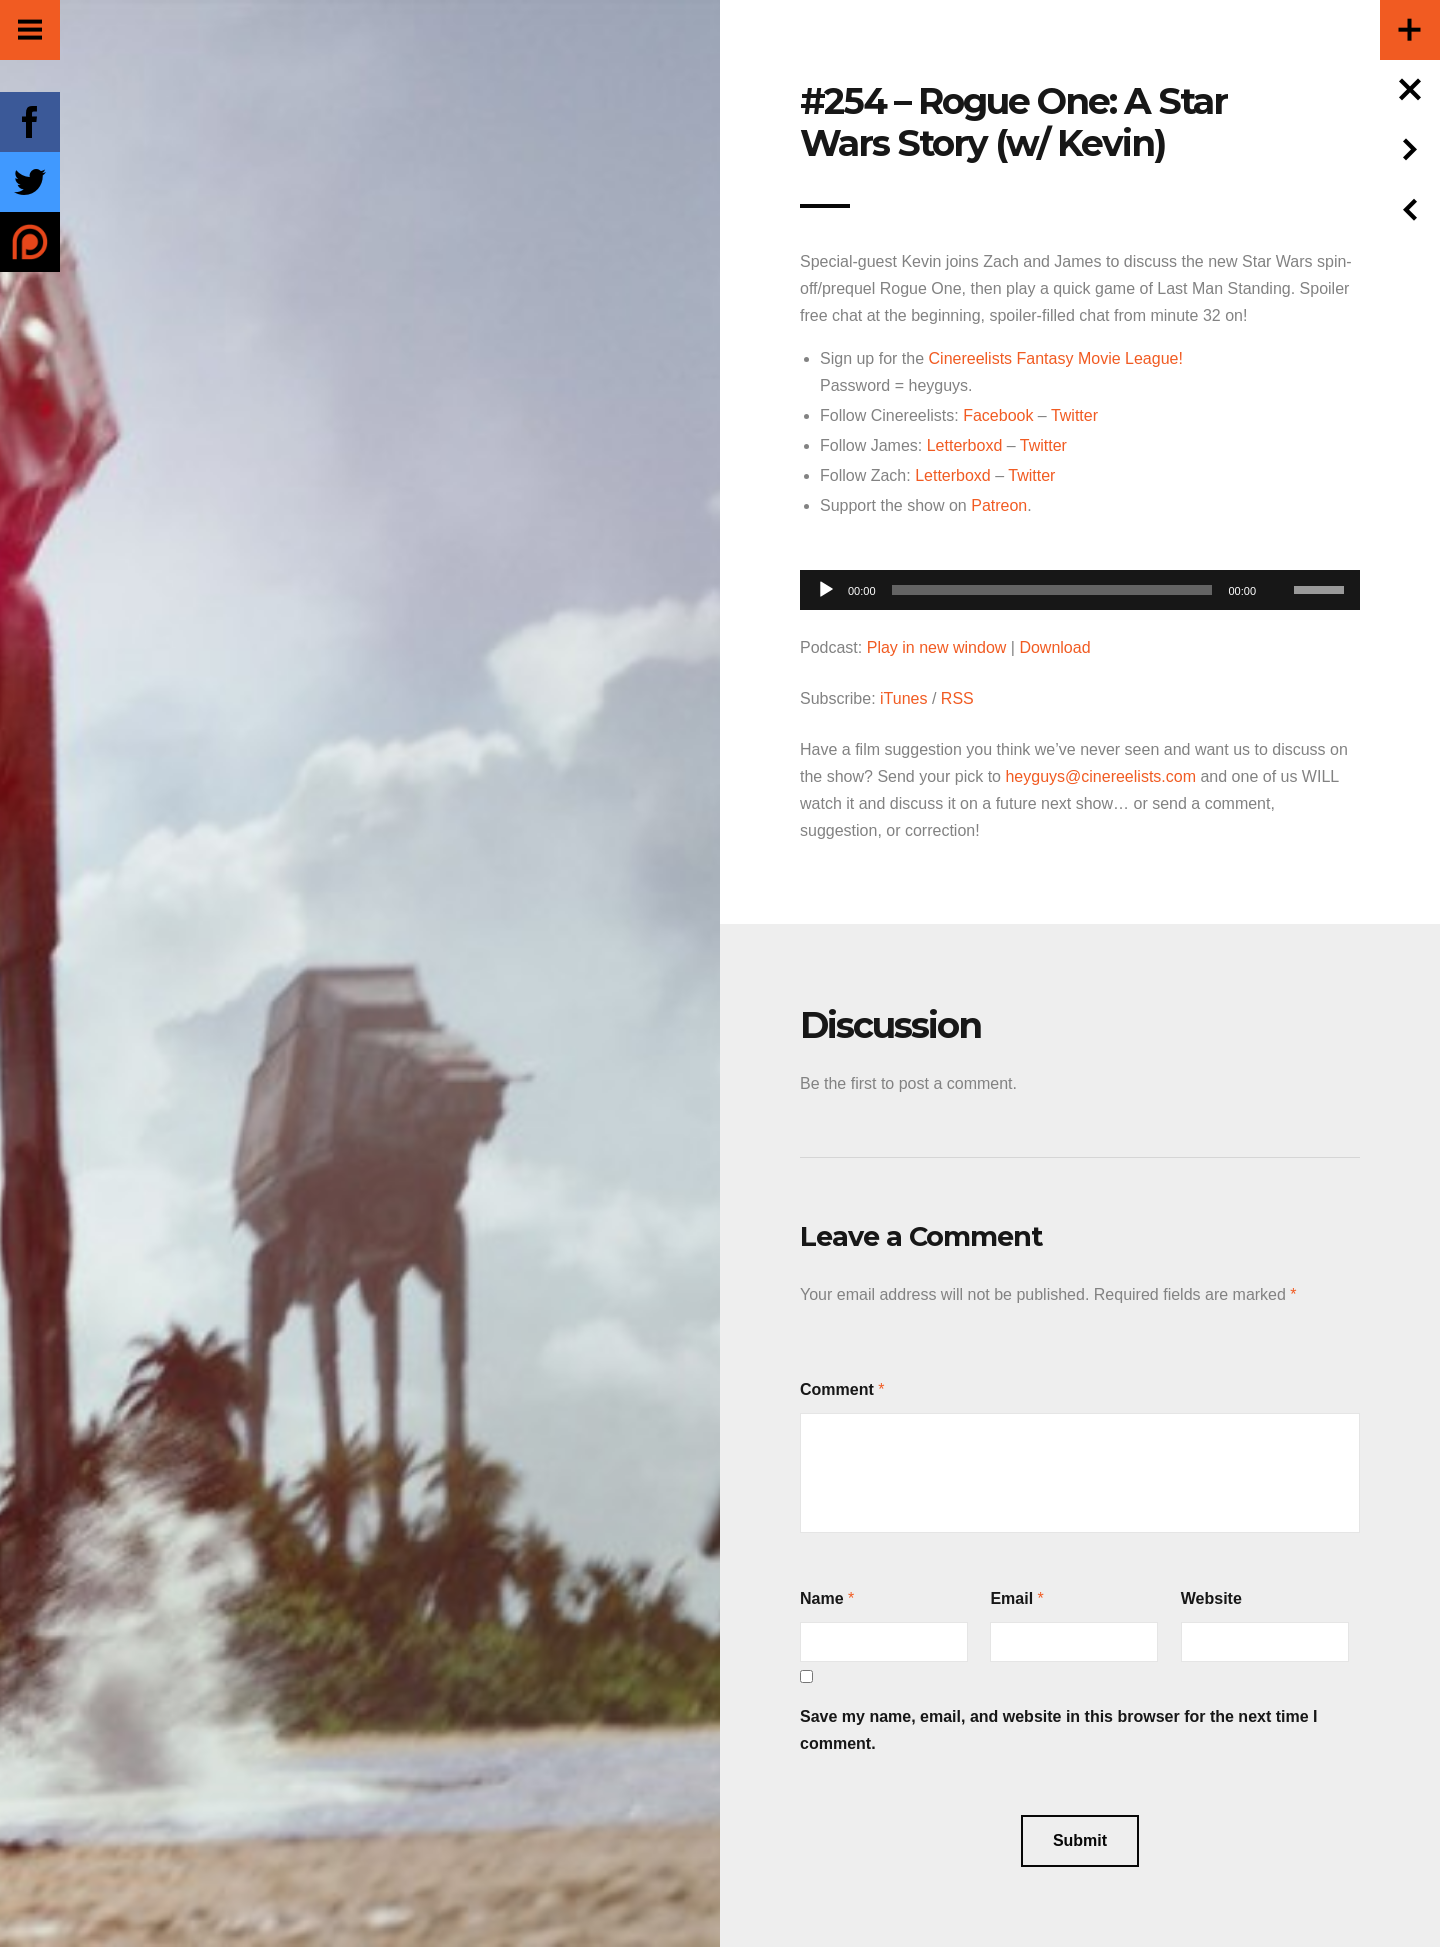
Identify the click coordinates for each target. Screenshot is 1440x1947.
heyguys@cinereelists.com (1100, 776)
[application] (1080, 584)
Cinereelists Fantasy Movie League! (1056, 358)
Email (1011, 1598)
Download (1054, 647)
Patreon (999, 505)
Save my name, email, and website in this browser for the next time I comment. (1059, 1730)
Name (822, 1598)
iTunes (903, 698)
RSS (957, 698)
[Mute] (1278, 559)
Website (1211, 1598)
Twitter (1074, 415)
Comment (837, 1389)
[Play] (826, 590)
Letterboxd (965, 445)
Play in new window (937, 647)
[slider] (1052, 590)
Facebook (998, 415)
